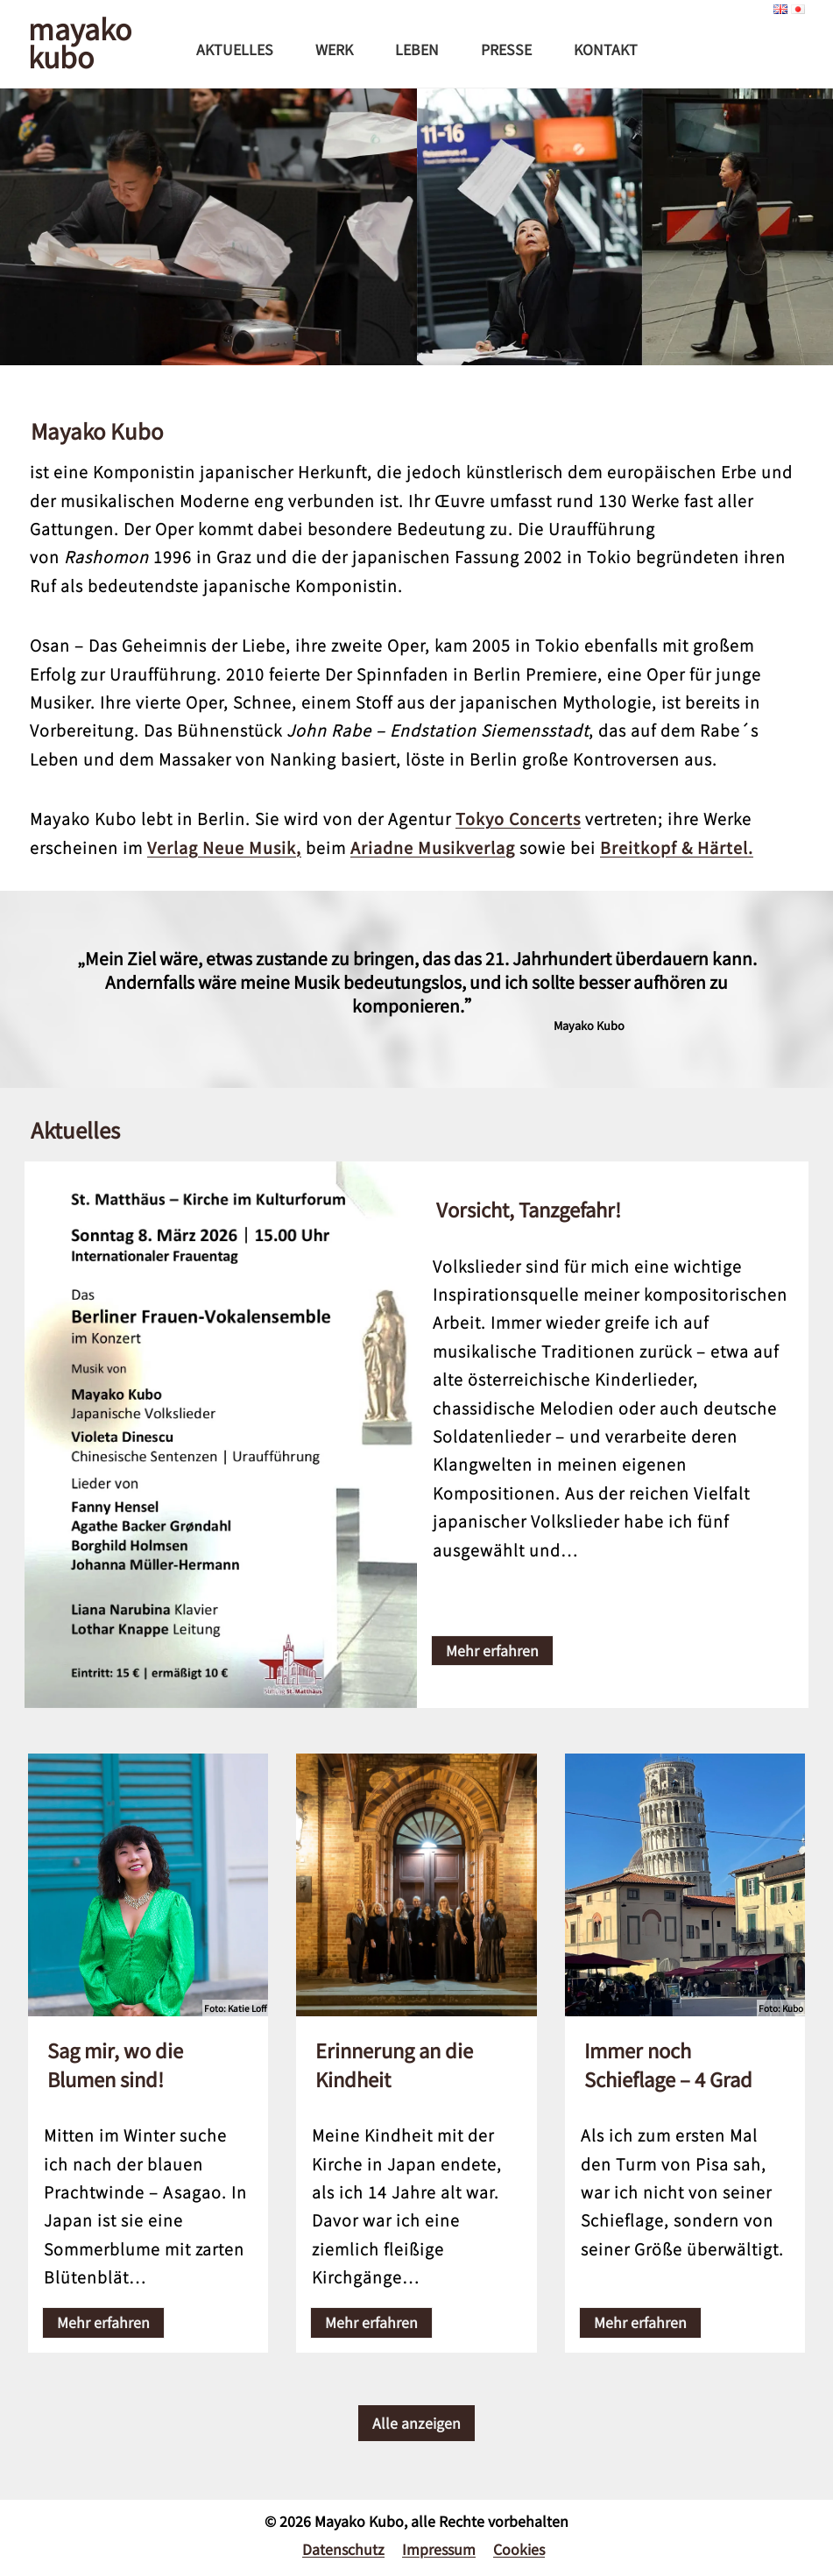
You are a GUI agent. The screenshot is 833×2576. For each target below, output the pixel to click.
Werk (334, 49)
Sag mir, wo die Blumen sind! (115, 2056)
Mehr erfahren (492, 1645)
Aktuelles (234, 49)
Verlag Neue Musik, (224, 847)
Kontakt (606, 49)
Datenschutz (343, 2540)
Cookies (519, 2540)
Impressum (439, 2540)
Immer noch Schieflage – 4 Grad (668, 2056)
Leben (417, 49)
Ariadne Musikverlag (432, 847)
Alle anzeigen (416, 2414)
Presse (506, 49)
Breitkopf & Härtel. (676, 847)
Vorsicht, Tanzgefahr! (528, 1209)
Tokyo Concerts (518, 818)
